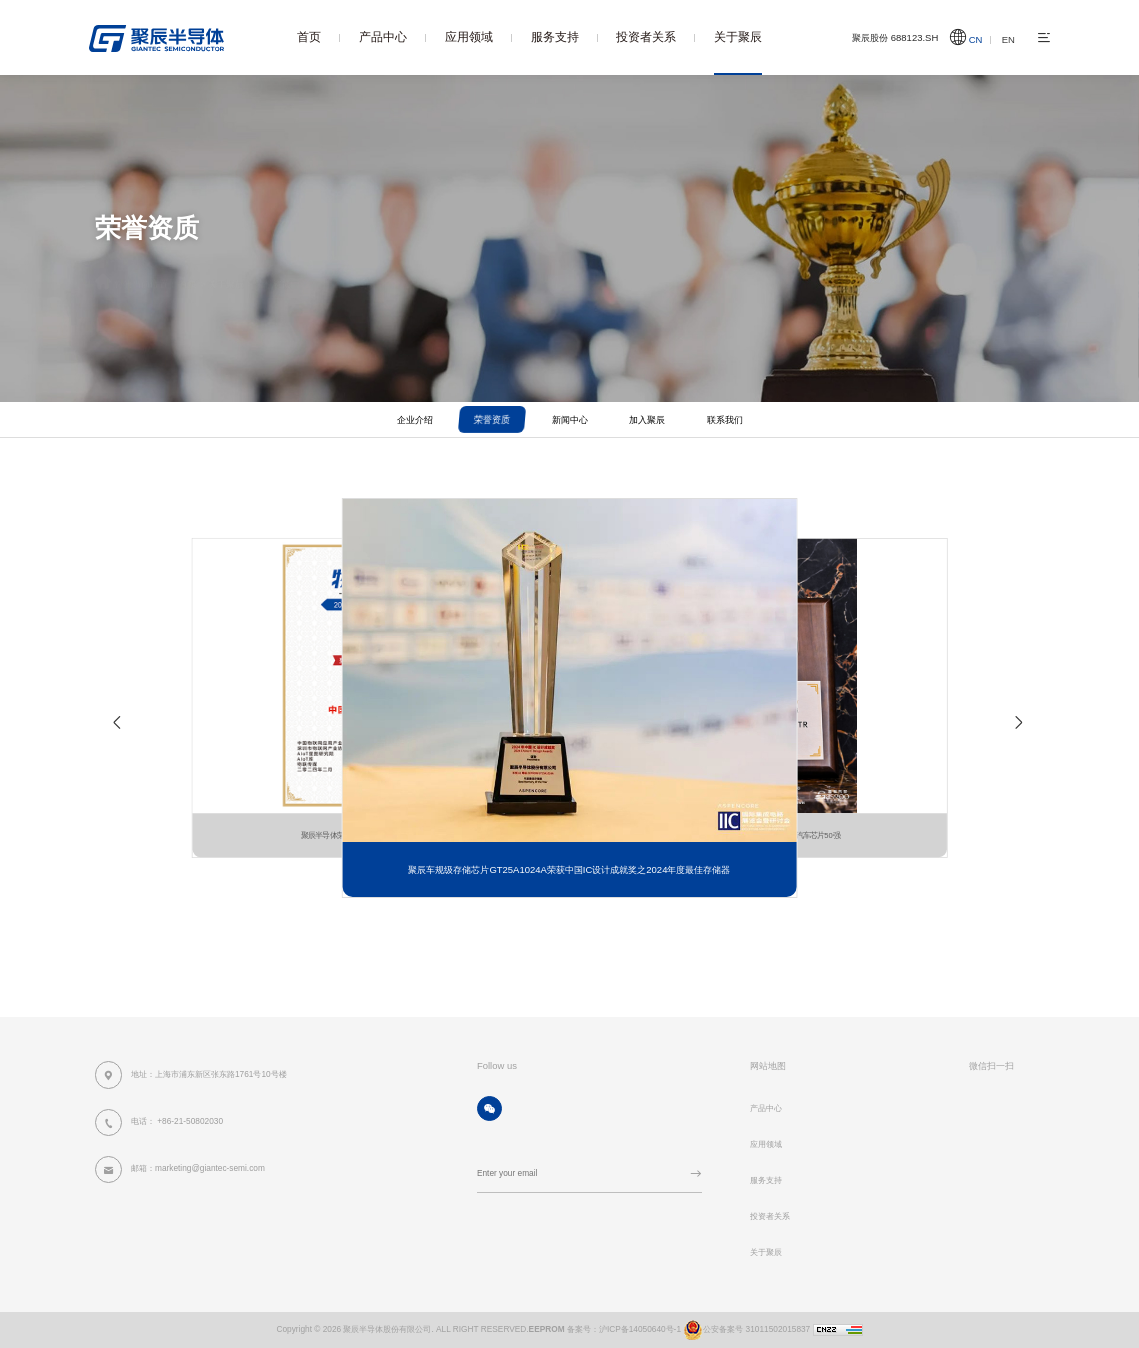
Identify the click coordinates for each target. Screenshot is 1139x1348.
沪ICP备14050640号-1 (640, 1329)
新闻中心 (570, 419)
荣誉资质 (273, 265)
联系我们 (725, 419)
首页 (309, 37)
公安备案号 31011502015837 (745, 1329)
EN (1008, 39)
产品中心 (383, 37)
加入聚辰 (647, 419)
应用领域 (469, 37)
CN (976, 39)
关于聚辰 (738, 37)
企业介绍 (415, 419)
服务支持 (555, 37)
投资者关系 (646, 37)
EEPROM (547, 1329)
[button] (118, 728)
